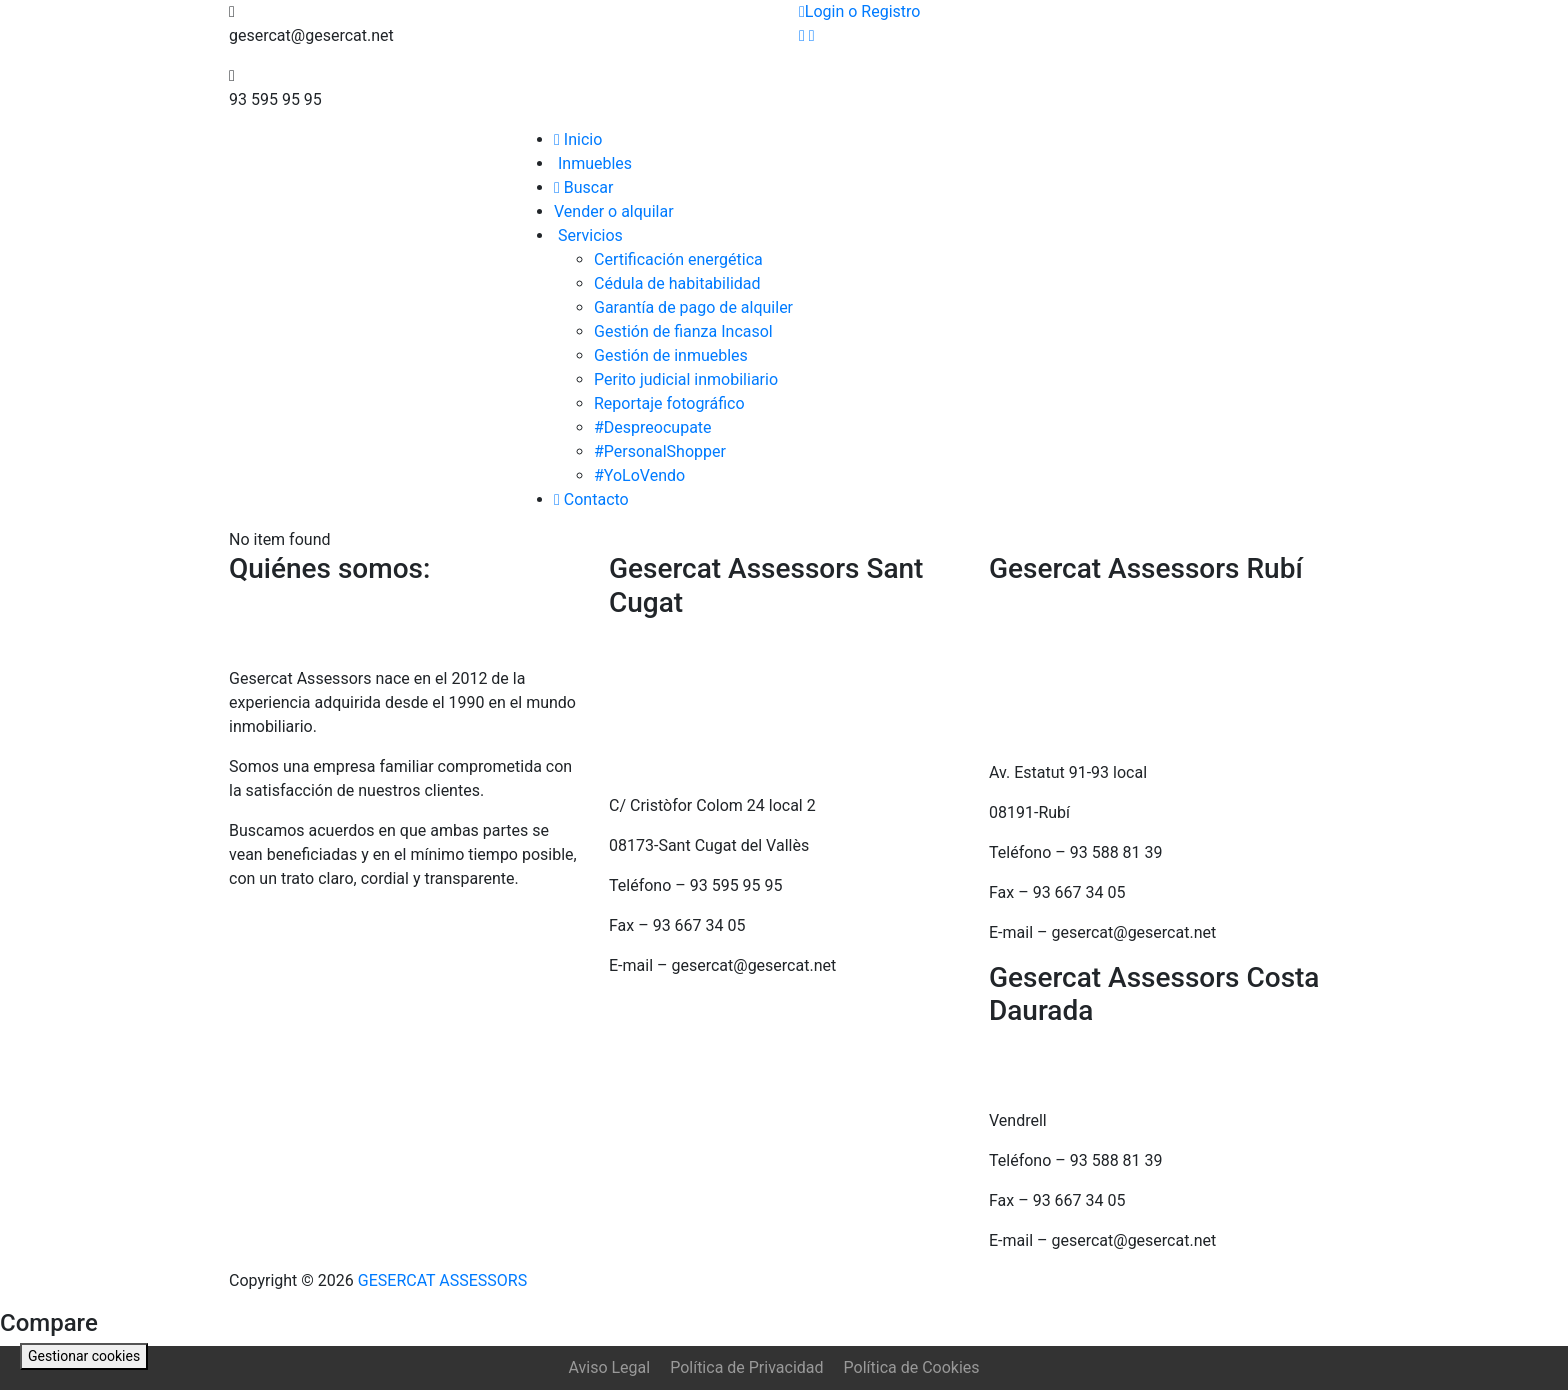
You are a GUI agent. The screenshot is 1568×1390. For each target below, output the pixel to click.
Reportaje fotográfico (669, 403)
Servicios (588, 235)
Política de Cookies (912, 1367)
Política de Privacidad (746, 1367)
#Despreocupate (653, 427)
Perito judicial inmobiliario (686, 379)
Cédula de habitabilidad (677, 283)
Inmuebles (593, 163)
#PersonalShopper (660, 451)
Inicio (578, 139)
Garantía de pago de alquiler (693, 307)
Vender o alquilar (614, 211)
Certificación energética (678, 259)
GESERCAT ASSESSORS (440, 1280)
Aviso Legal (609, 1367)
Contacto (591, 499)
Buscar (583, 187)
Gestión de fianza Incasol (683, 331)
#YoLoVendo (639, 475)
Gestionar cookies (84, 1356)
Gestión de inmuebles (671, 355)
